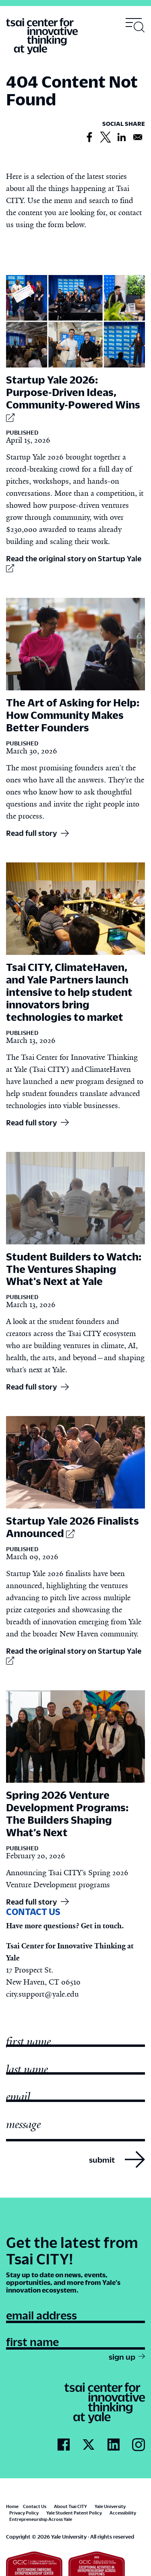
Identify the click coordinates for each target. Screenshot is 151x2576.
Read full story (31, 833)
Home (12, 2506)
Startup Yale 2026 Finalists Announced (72, 1527)
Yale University (110, 2506)
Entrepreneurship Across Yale (40, 2519)
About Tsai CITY (70, 2506)
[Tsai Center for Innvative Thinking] (42, 36)
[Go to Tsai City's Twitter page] (88, 2445)
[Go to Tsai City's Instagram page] (138, 2445)
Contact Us (34, 2506)
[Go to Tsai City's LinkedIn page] (113, 2445)
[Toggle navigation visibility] (135, 25)
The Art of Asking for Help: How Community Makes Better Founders (72, 714)
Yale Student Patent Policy (74, 2512)
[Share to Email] (137, 137)
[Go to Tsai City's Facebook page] (63, 2445)
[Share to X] (105, 137)
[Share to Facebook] (89, 137)
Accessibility (123, 2512)
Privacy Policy (24, 2512)
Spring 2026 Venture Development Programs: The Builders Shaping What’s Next (67, 1813)
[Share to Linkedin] (121, 137)
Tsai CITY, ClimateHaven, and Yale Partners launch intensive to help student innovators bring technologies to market (69, 991)
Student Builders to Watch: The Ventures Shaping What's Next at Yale (73, 1268)
